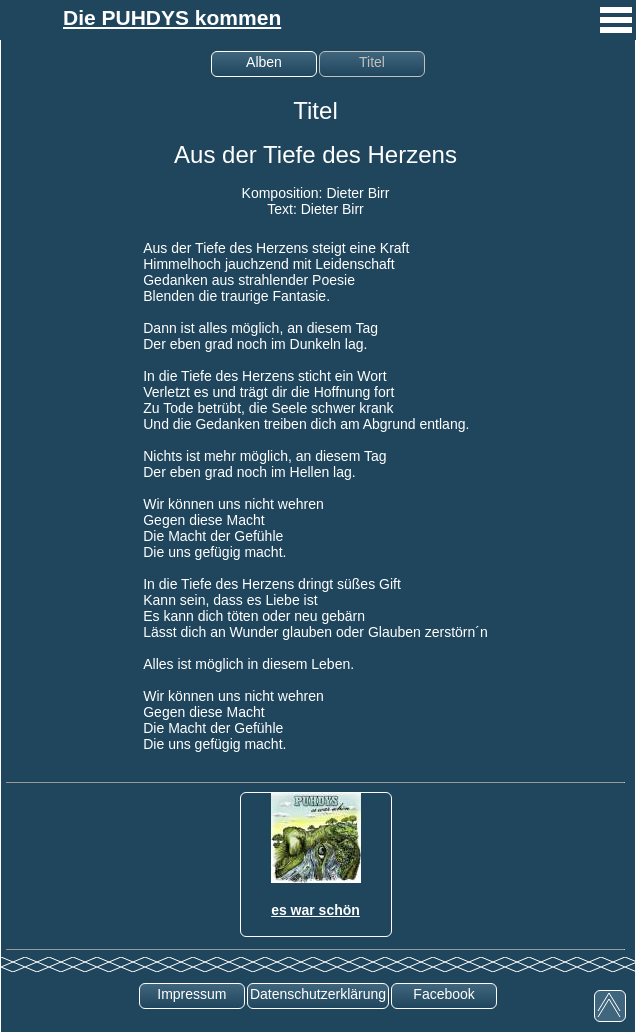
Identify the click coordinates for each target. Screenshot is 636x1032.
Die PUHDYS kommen (172, 17)
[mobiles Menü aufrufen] (616, 35)
